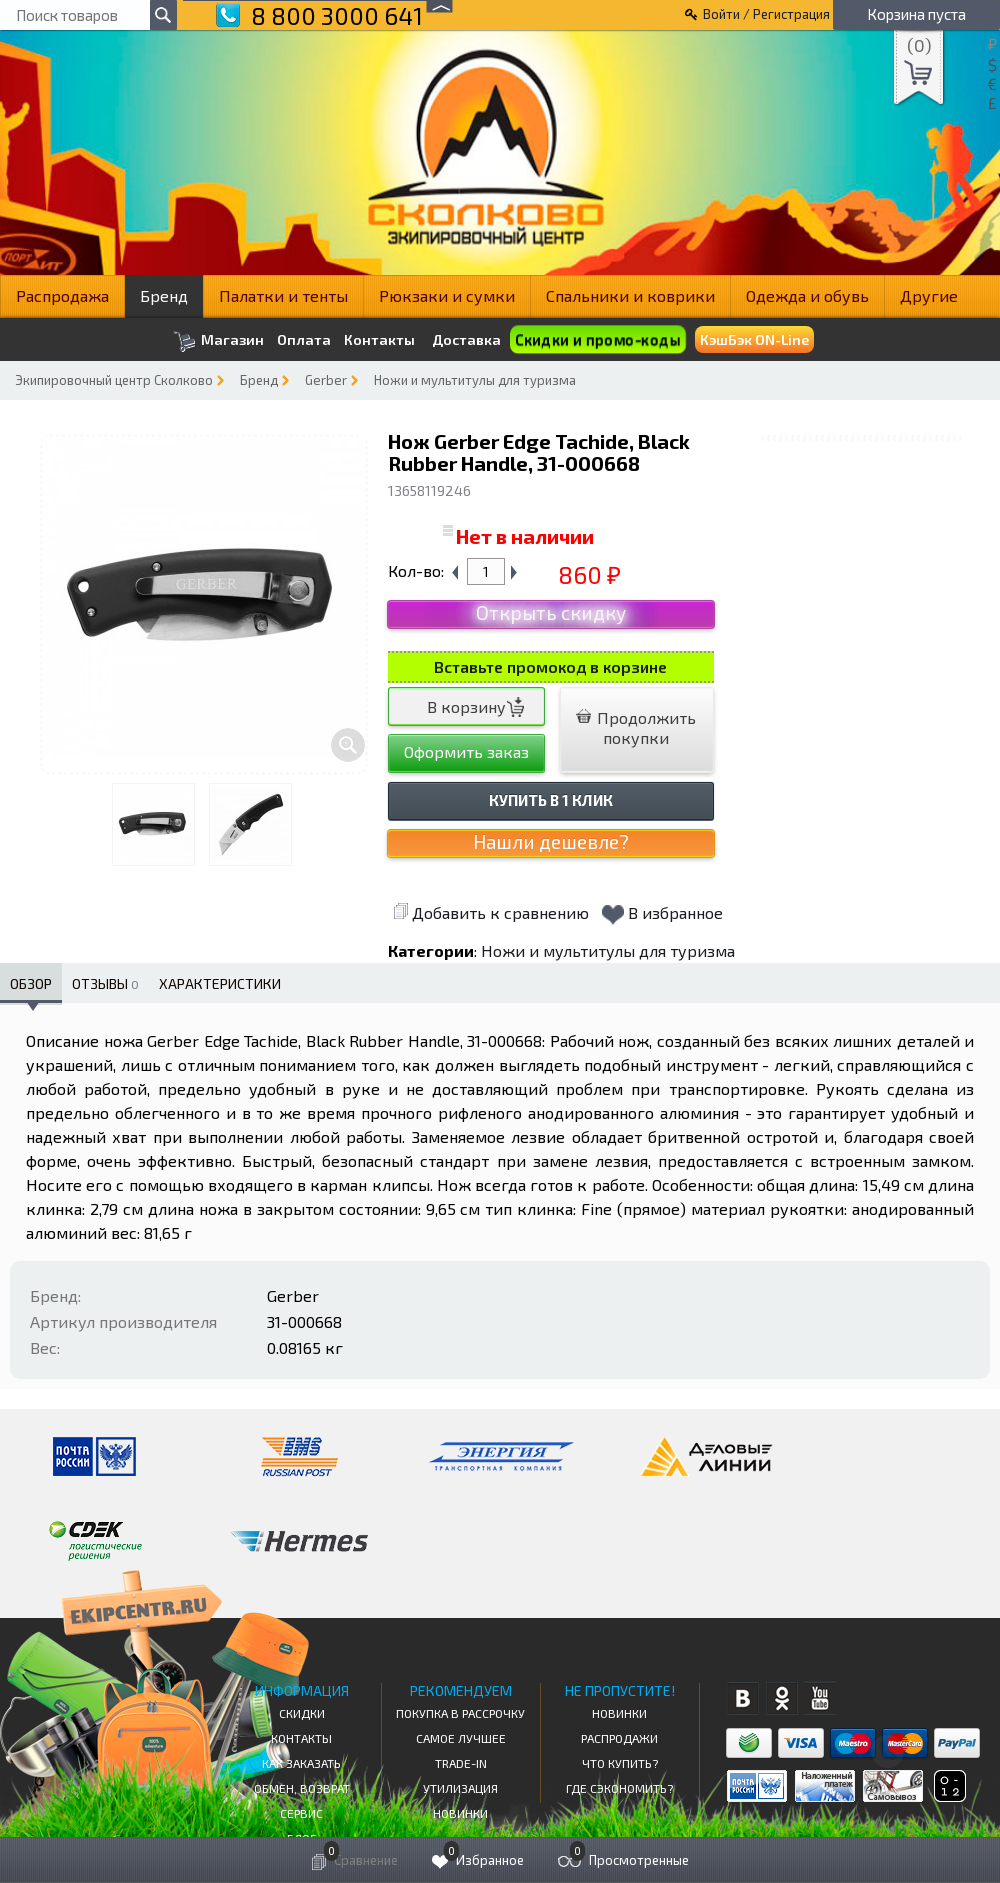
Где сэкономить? (619, 1788)
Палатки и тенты (283, 295)
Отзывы (105, 983)
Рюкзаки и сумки (447, 295)
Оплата (304, 340)
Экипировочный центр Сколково (114, 380)
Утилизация (460, 1788)
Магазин (218, 341)
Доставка (466, 339)
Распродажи (619, 1738)
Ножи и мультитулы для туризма (475, 380)
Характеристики (220, 983)
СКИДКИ (302, 1713)
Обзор (31, 983)
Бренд (164, 295)
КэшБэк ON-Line (754, 339)
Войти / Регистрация (766, 14)
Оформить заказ (466, 751)
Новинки (460, 1813)
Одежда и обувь (807, 295)
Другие (929, 295)
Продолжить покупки (636, 727)
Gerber (326, 380)
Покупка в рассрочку (460, 1713)
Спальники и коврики (630, 295)
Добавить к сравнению (491, 912)
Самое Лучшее (461, 1738)
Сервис (301, 1813)
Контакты (379, 340)
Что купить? (620, 1763)
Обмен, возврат (302, 1788)
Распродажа (62, 295)
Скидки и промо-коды (597, 339)
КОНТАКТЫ (301, 1738)
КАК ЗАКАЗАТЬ (301, 1763)
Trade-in (461, 1763)
